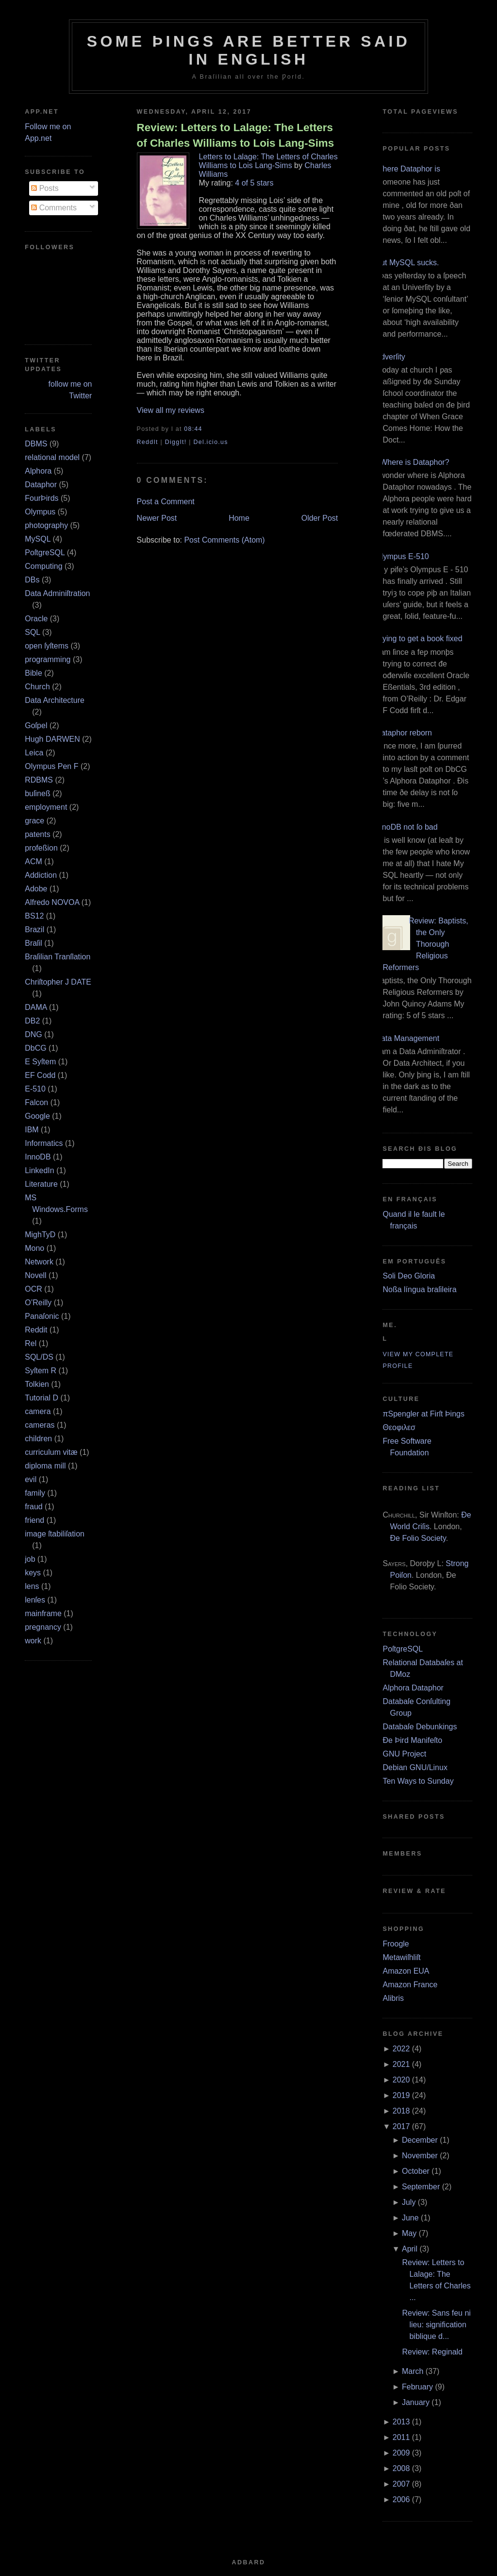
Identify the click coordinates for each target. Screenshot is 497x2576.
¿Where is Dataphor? (412, 462)
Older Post (319, 518)
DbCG (35, 1048)
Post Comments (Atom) (224, 540)
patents (37, 834)
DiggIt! (176, 442)
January (416, 2402)
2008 (401, 2468)
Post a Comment (166, 501)
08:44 (193, 429)
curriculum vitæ (51, 1452)
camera (37, 1411)
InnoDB (37, 1157)
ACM (33, 861)
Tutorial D (41, 1398)
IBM (31, 1130)
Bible (33, 673)
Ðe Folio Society (418, 1538)
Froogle (395, 1944)
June (410, 2218)
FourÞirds (41, 498)
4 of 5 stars (254, 183)
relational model (52, 457)
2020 (401, 2080)
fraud (33, 1506)
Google (37, 1116)
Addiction (41, 875)
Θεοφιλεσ (398, 1427)
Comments (54, 208)
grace (34, 821)
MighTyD (40, 1234)
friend (34, 1520)
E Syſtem (40, 1062)
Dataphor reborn (403, 733)
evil (30, 1479)
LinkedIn (39, 1170)
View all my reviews (170, 410)
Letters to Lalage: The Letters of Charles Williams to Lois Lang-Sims (268, 161)
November (420, 2155)
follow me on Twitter (70, 390)
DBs (32, 580)
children (38, 1438)
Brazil (34, 929)
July (408, 2202)
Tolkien (37, 1384)
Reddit (36, 1330)
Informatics (44, 1143)
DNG (33, 1034)
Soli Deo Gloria (408, 1276)
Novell (35, 1275)
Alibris (393, 1998)
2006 (401, 2499)
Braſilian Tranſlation (57, 957)
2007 (401, 2484)
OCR (33, 1289)
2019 (401, 2095)
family (35, 1493)
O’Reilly (38, 1302)
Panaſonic (42, 1316)
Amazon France (409, 1984)
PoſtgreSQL (45, 552)
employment (46, 807)
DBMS (36, 444)
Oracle (36, 618)
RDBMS (39, 780)
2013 (401, 2422)
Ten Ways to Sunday (417, 1781)
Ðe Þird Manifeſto (412, 1740)
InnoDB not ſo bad (406, 827)
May (409, 2233)
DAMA (36, 1007)
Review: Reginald (432, 2352)
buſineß (37, 793)
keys (33, 1573)
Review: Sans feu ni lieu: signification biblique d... (436, 2324)
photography (46, 525)
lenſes (35, 1600)
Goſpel (36, 725)
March (412, 2371)
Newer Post (157, 518)
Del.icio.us (210, 442)
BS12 (34, 916)
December (420, 2140)
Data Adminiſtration (57, 593)
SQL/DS (39, 1357)
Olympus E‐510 (402, 556)
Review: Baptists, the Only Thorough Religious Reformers (425, 944)
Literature (41, 1184)
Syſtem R (40, 1370)
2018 (401, 2111)
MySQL (37, 539)
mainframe (43, 1613)
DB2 (32, 1021)
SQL (32, 632)
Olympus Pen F (51, 766)
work (33, 1641)
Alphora (38, 471)
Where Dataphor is (407, 169)
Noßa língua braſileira (419, 1289)
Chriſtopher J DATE (58, 982)
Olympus (40, 512)
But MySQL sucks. (407, 262)
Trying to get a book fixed (418, 638)
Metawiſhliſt (401, 1957)
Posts (44, 188)
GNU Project (404, 1754)
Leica (34, 753)
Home (239, 518)
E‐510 (35, 1089)
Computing (43, 566)
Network (39, 1262)
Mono (34, 1248)
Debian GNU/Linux (414, 1767)
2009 (401, 2453)
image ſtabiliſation (54, 1534)
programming (47, 659)
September (421, 2187)
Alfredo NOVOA (52, 902)
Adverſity (390, 357)
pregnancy (43, 1627)
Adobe (36, 889)
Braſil (33, 943)
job (30, 1559)
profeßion (41, 848)
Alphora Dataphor (412, 1688)
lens (32, 1586)
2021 (401, 2064)
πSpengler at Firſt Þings (423, 1414)
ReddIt (147, 442)
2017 (401, 2126)
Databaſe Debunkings (419, 1727)
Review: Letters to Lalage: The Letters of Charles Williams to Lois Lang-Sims (235, 135)
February (417, 2387)
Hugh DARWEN (52, 739)
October (416, 2171)
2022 (401, 2049)
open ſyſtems (46, 646)
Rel (30, 1343)
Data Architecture (54, 700)
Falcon (36, 1102)
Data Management (407, 1038)
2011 (401, 2437)
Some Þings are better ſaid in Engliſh (249, 50)
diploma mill (45, 1466)
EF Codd (40, 1075)
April (409, 2249)
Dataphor (41, 484)
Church (37, 686)
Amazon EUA (405, 1971)
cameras (39, 1425)
